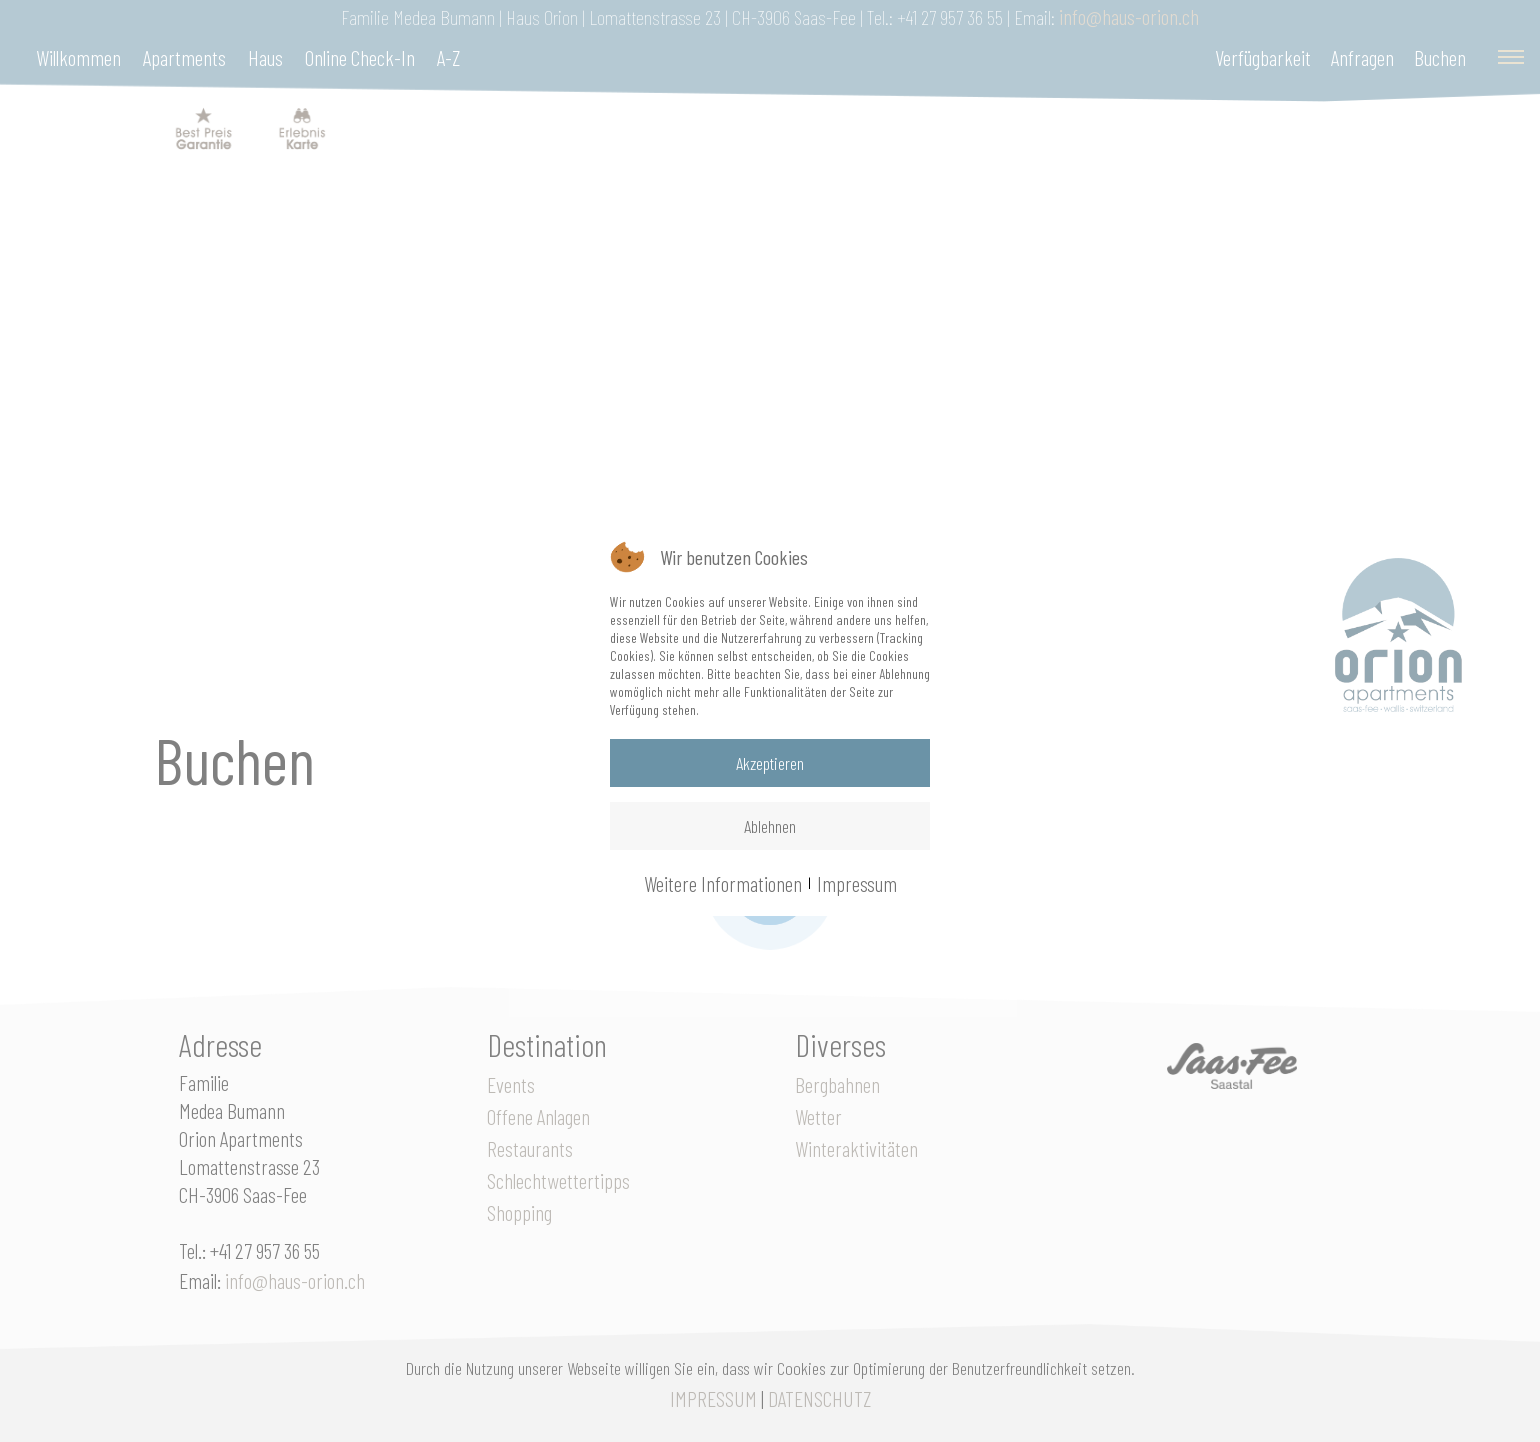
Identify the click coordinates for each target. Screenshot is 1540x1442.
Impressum (857, 883)
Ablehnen (770, 826)
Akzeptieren (770, 763)
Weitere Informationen (723, 883)
